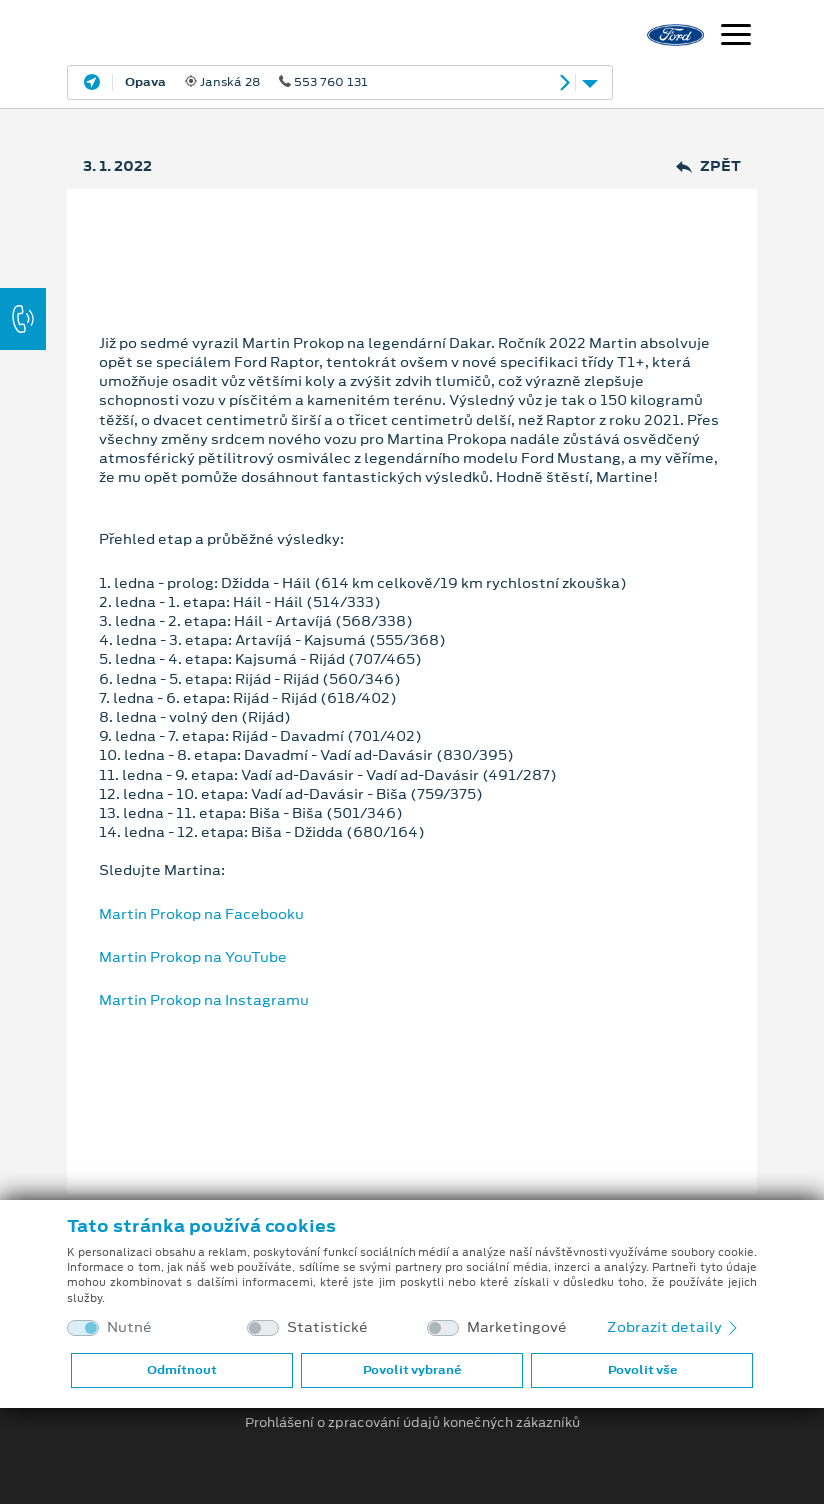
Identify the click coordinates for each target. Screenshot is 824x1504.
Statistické (327, 1327)
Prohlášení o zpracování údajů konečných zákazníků (412, 1423)
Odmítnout (182, 1370)
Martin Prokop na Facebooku (201, 914)
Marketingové (517, 1327)
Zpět (708, 166)
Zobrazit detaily (674, 1327)
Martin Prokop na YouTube (193, 957)
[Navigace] (736, 37)
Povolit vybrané (412, 1370)
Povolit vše (642, 1370)
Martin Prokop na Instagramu (204, 1000)
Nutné (129, 1327)
